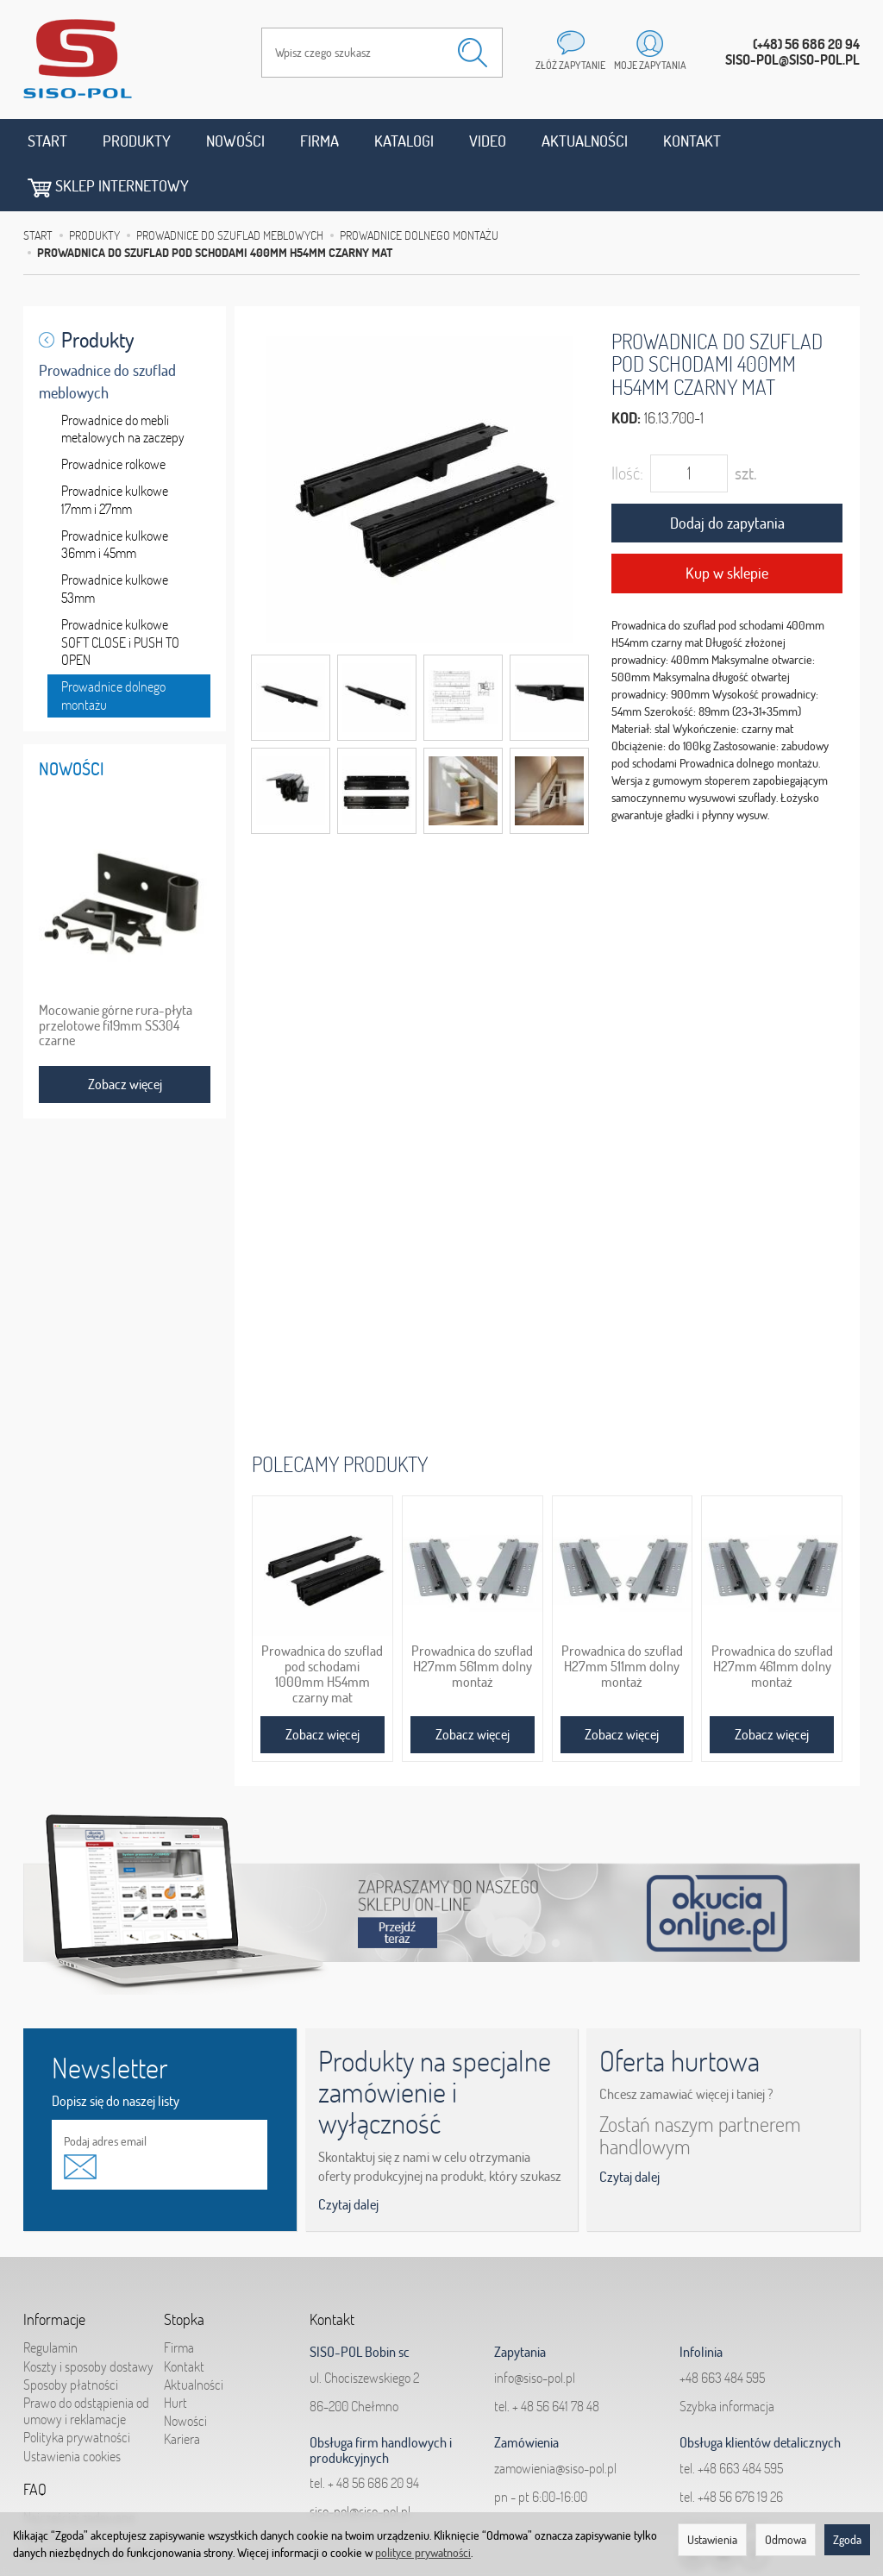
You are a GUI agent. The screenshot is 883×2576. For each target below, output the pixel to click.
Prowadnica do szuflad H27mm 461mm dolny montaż (772, 1619)
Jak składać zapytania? (83, 2505)
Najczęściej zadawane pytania (79, 2479)
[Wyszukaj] (472, 52)
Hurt (175, 2355)
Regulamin (50, 2301)
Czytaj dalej (348, 2157)
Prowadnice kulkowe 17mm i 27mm (114, 452)
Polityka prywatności (76, 2390)
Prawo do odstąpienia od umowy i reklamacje (86, 2363)
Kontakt (692, 141)
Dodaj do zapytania (727, 476)
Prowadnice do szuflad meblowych (107, 334)
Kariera (182, 2392)
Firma (319, 141)
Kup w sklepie (727, 526)
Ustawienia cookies (72, 2408)
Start (47, 141)
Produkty (137, 141)
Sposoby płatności (70, 2337)
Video (487, 141)
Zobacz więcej (322, 1686)
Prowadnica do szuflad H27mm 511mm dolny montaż (622, 1619)
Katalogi (404, 141)
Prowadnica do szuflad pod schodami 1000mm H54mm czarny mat (322, 1626)
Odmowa (785, 2540)
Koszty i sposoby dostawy (88, 2319)
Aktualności (585, 141)
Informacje (54, 2272)
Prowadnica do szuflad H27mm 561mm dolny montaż (472, 1619)
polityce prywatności (423, 2552)
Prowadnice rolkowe (113, 416)
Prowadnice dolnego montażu (113, 648)
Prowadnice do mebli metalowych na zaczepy (123, 381)
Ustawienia (712, 2540)
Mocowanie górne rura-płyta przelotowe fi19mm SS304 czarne (115, 978)
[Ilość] (689, 426)
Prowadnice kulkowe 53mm (114, 541)
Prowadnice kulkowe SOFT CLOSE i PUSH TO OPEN (120, 595)
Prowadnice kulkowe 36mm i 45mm (114, 497)
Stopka (184, 2272)
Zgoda (847, 2540)
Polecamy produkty (340, 1416)
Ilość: (627, 425)
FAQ (35, 2442)
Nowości (235, 141)
